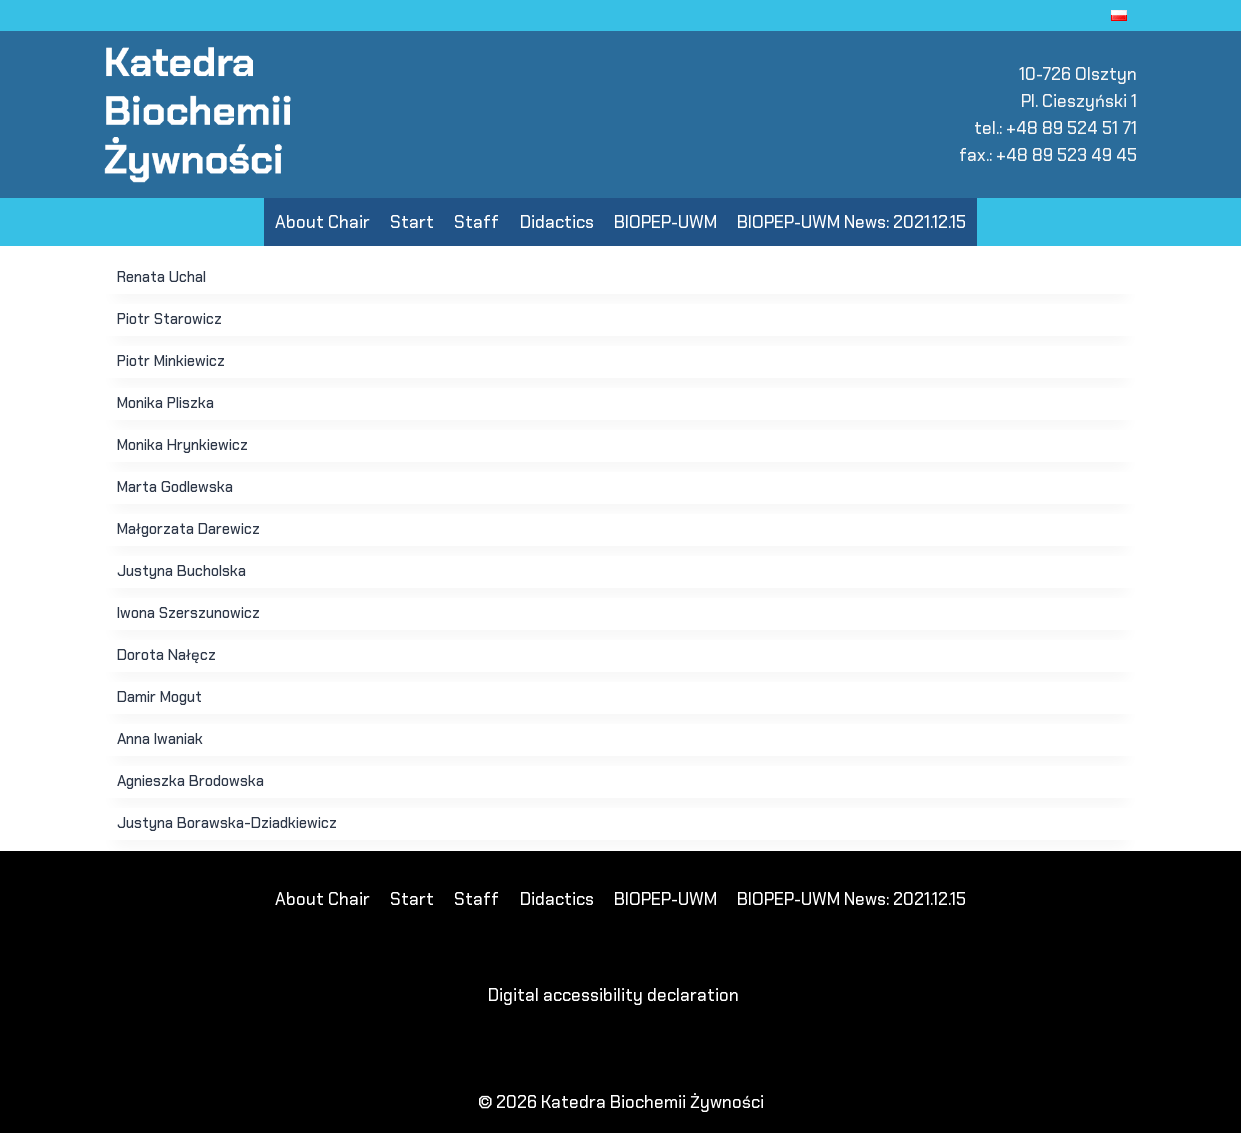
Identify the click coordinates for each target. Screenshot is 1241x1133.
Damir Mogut (159, 697)
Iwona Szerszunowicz (188, 613)
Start (412, 222)
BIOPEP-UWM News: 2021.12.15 (851, 222)
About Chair (322, 222)
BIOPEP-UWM (665, 222)
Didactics (557, 222)
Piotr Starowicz (169, 319)
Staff (476, 222)
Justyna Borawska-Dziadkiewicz (227, 823)
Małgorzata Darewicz (188, 529)
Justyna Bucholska (181, 571)
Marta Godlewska (175, 487)
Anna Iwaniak (160, 739)
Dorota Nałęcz (166, 655)
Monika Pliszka (165, 403)
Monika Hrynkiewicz (182, 445)
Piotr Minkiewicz (171, 361)
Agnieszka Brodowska (190, 781)
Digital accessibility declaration (613, 995)
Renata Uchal (161, 277)
